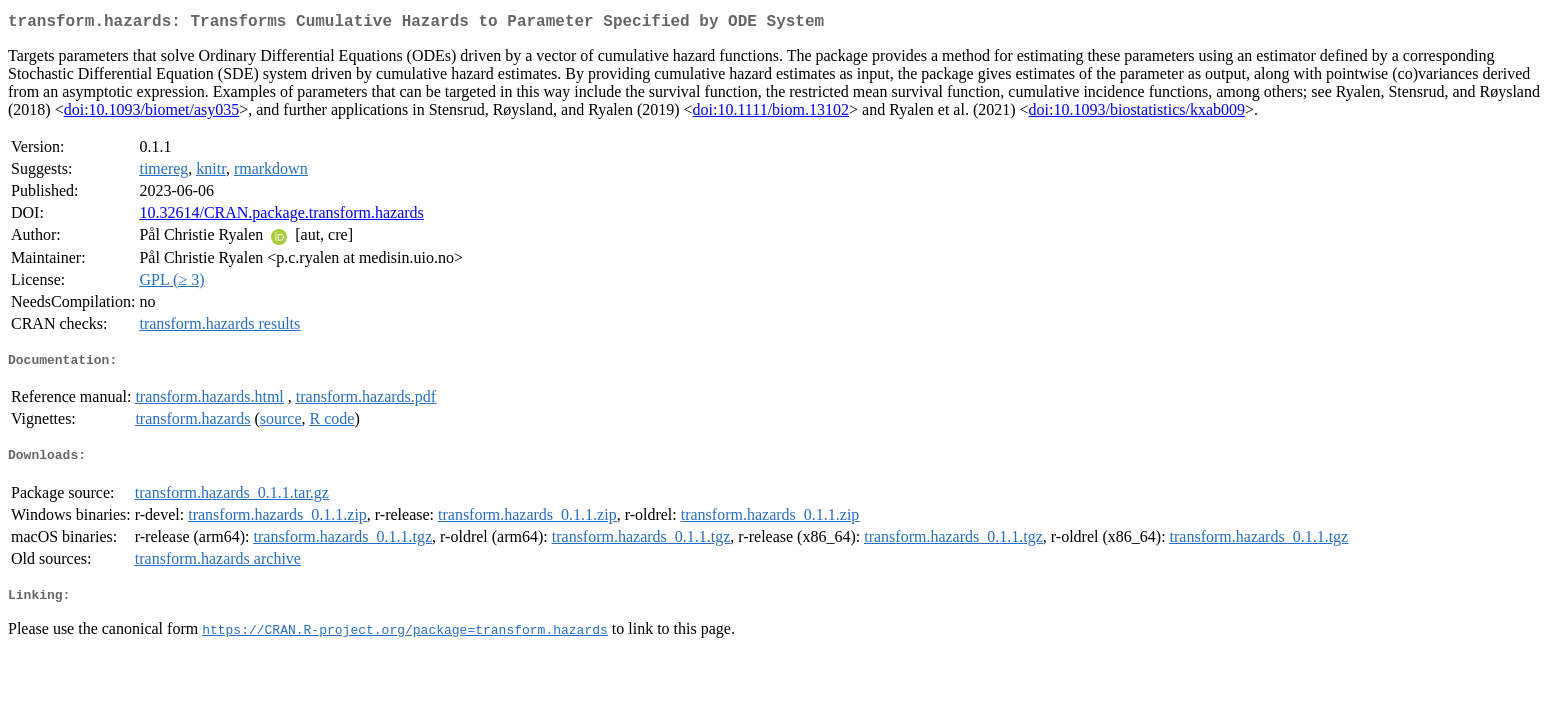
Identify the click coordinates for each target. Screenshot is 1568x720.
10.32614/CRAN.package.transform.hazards (281, 216)
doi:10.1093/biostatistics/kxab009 (1137, 113)
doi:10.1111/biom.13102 (771, 113)
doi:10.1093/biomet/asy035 (152, 113)
